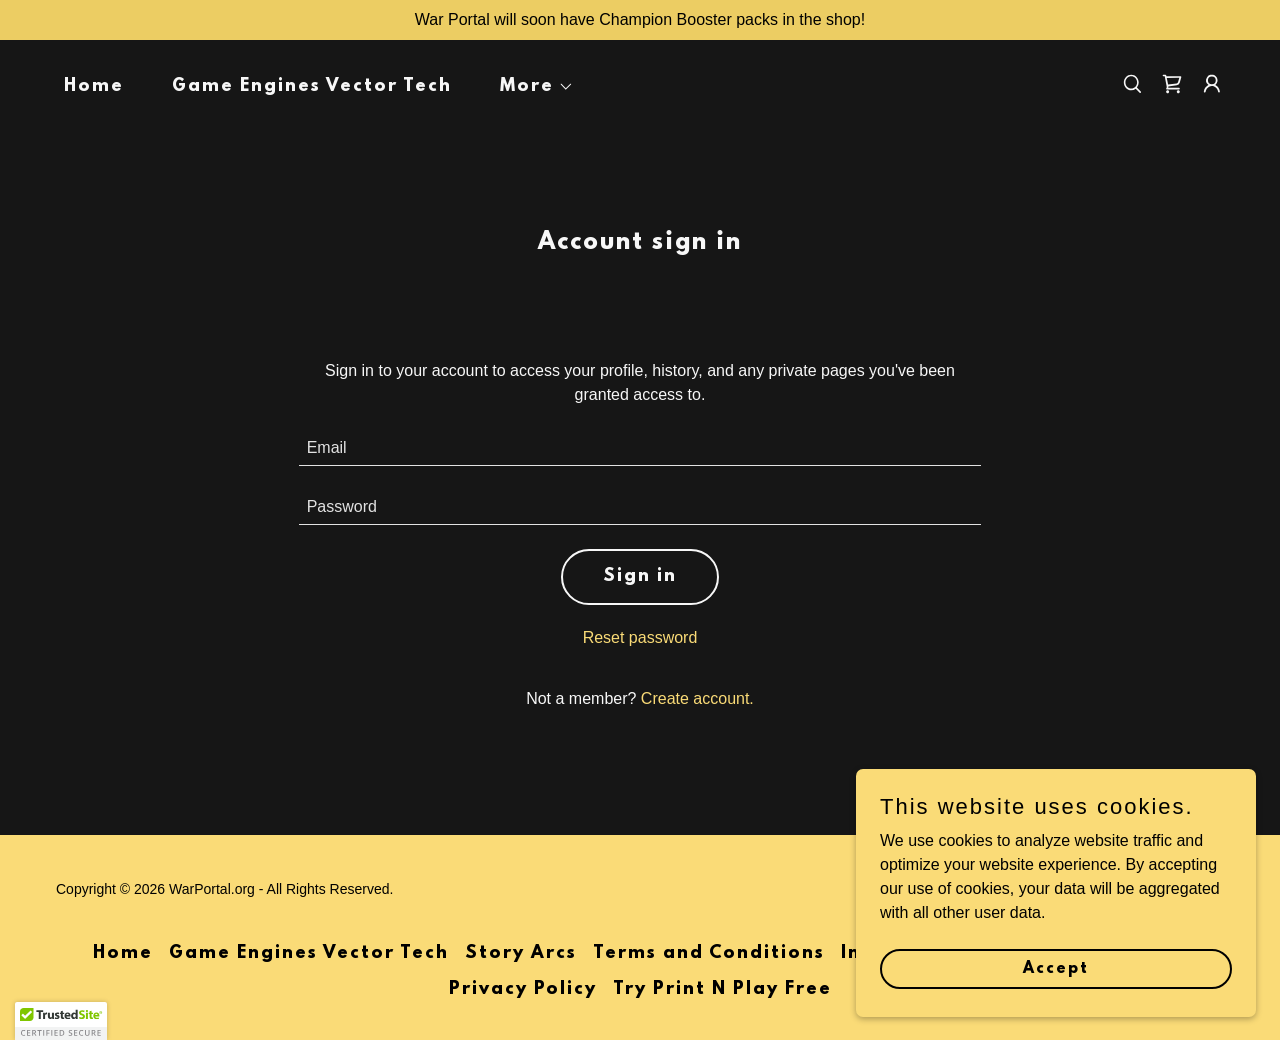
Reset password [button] (640, 637)
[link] (1172, 84)
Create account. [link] (697, 698)
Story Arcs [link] (521, 954)
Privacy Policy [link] (523, 990)
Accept (1056, 968)
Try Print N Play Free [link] (722, 990)
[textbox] (640, 448)
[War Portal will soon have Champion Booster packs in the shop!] (640, 20)
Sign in (640, 577)
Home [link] (94, 87)
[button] (529, 87)
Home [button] (123, 954)
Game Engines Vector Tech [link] (312, 87)
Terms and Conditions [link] (709, 954)
